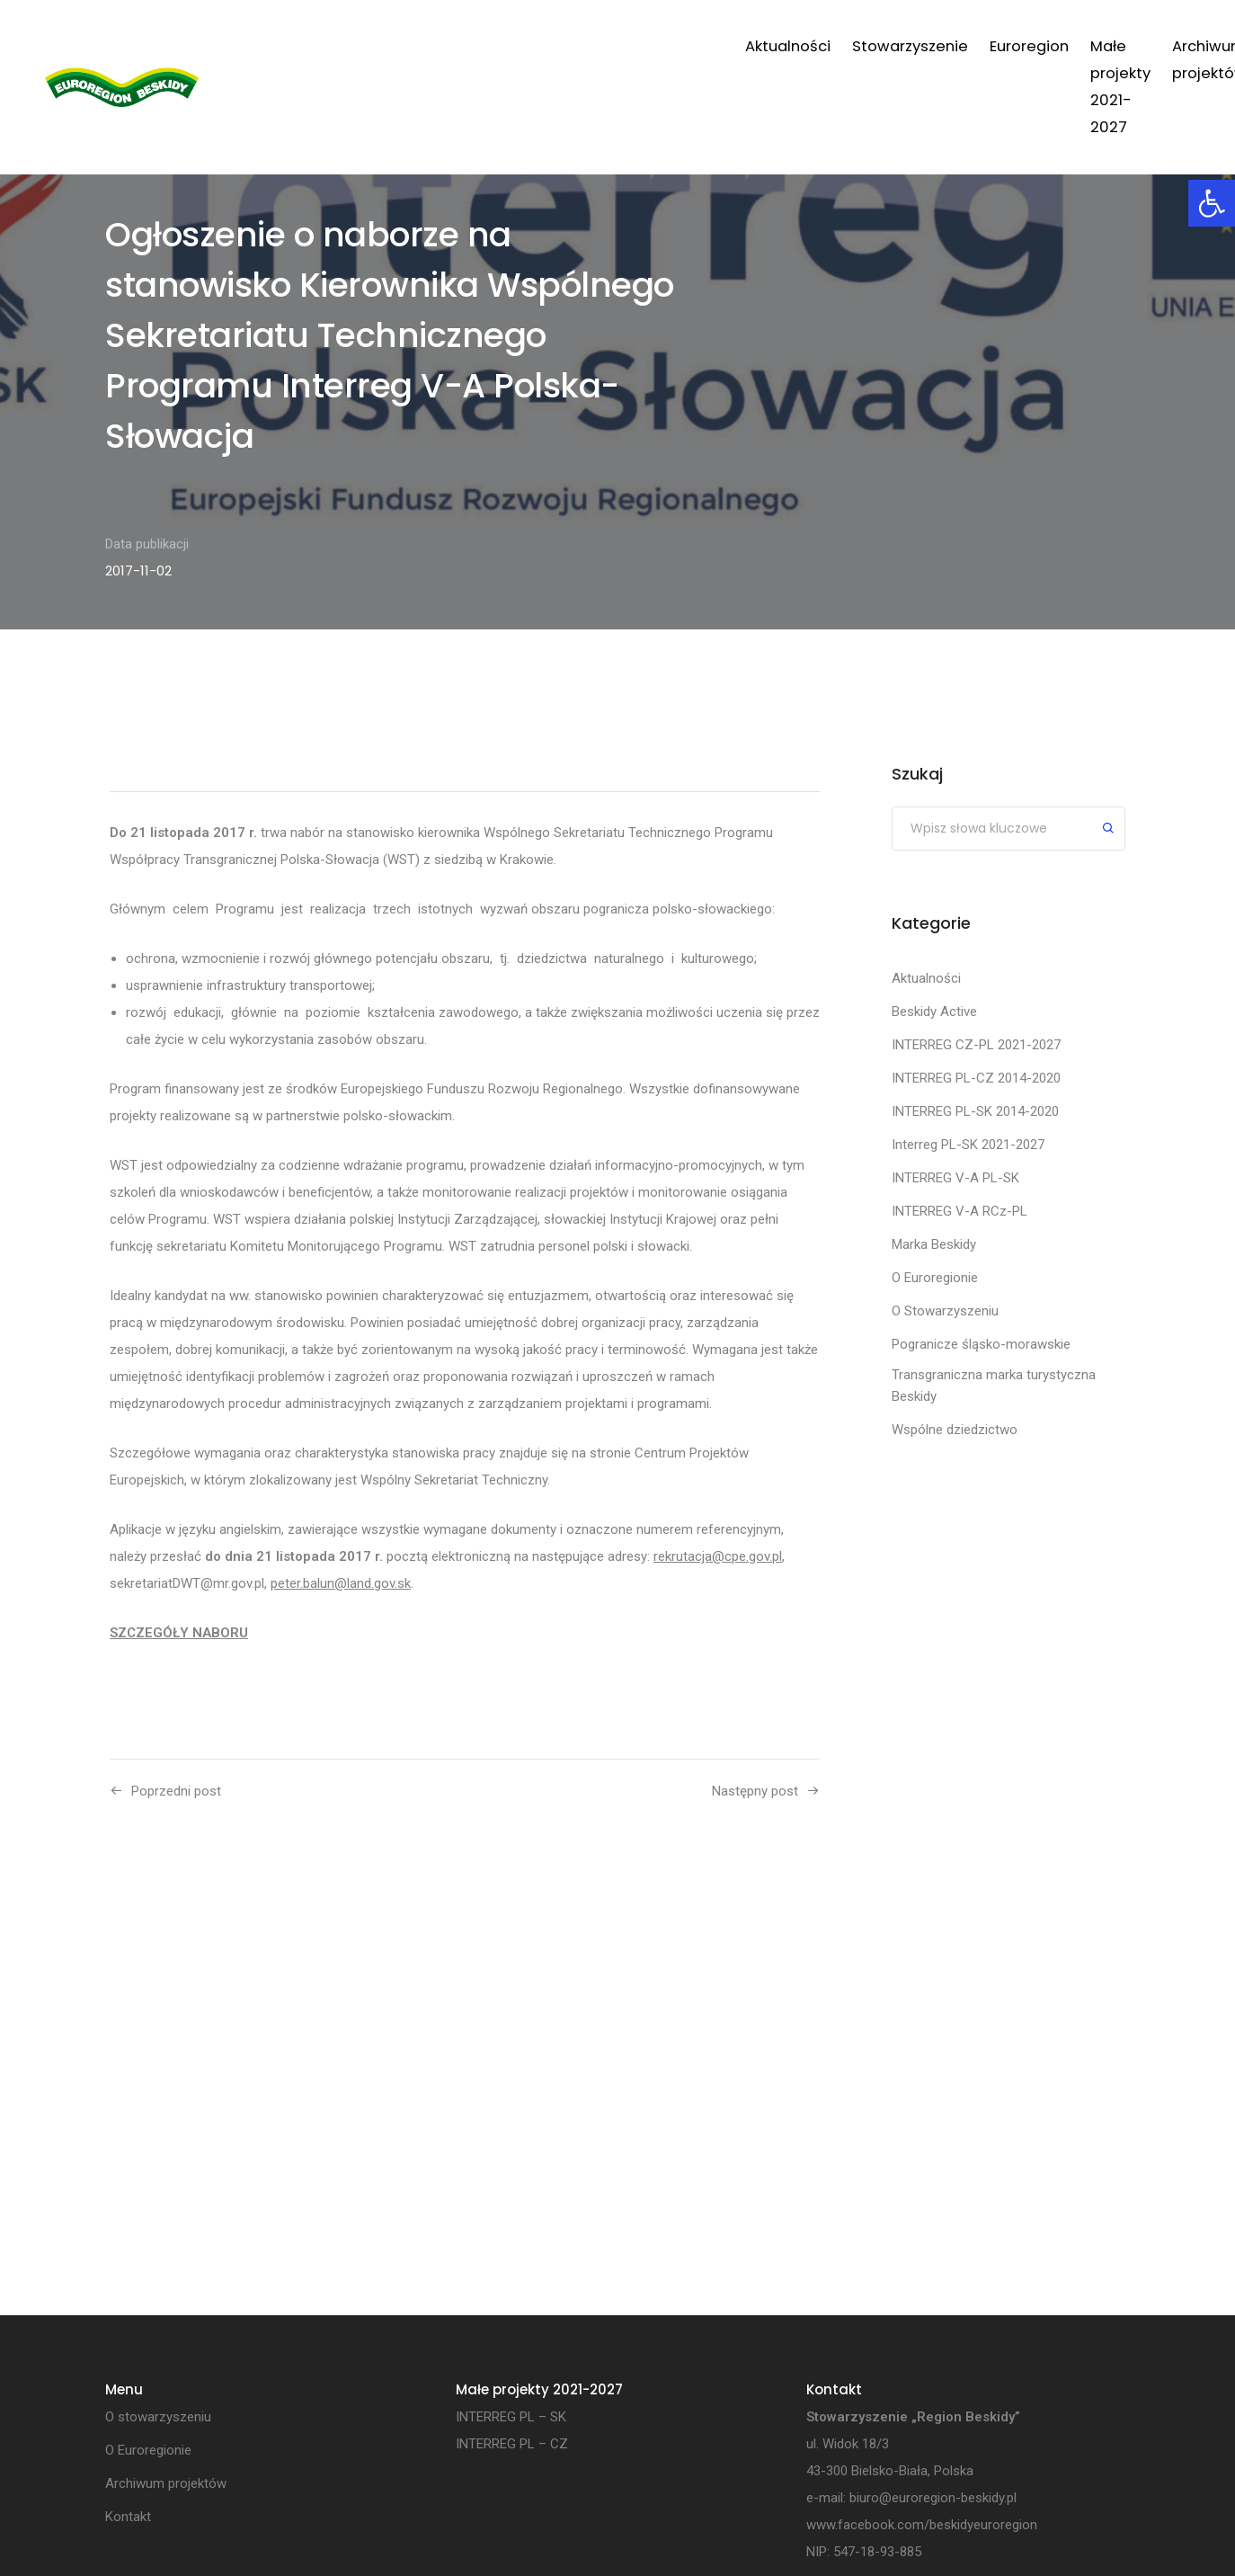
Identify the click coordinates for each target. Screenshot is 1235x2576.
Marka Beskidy (934, 1244)
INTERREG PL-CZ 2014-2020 (976, 1078)
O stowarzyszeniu (158, 2418)
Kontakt (1095, 46)
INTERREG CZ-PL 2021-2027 (976, 1045)
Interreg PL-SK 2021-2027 (968, 1144)
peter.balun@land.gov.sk (341, 1583)
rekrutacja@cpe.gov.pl (717, 1556)
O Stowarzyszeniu (945, 1311)
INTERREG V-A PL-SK (955, 1178)
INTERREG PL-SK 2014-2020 (975, 1111)
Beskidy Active (934, 1011)
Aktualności (388, 46)
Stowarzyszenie (510, 46)
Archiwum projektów (969, 46)
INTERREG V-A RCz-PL (959, 1211)
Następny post (755, 1791)
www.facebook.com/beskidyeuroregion (921, 2526)
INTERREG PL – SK (511, 2418)
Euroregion (629, 46)
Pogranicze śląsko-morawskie (981, 1344)
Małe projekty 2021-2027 (781, 46)
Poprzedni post (176, 1791)
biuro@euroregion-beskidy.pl (933, 2499)
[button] (1211, 203)
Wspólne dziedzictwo (954, 1430)
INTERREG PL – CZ (512, 2445)
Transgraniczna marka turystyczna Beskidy (994, 1385)
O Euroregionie (935, 1278)
